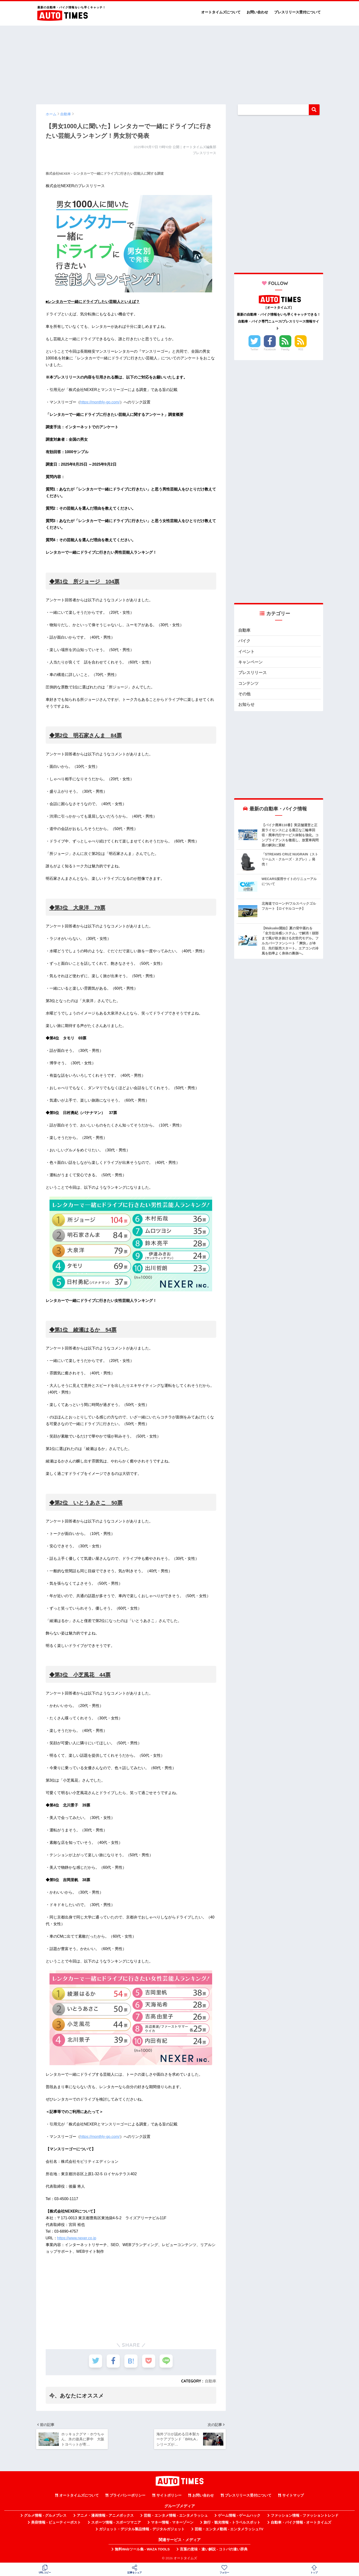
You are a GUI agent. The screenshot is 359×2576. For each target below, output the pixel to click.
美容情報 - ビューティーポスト (56, 2522)
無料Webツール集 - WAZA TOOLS (142, 2549)
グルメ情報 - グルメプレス (45, 2515)
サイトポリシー (169, 2495)
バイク (244, 641)
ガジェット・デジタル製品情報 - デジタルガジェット (142, 2529)
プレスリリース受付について (297, 12)
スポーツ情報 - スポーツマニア (116, 2522)
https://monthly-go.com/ (100, 402)
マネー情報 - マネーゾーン (172, 2522)
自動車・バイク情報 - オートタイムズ (301, 2522)
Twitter (254, 349)
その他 (244, 694)
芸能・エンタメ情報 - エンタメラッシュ (176, 2515)
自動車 (210, 2381)
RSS (300, 349)
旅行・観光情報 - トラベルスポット (232, 2522)
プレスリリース (252, 672)
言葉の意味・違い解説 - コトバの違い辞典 (214, 2549)
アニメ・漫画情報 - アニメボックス (105, 2515)
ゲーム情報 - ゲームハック (239, 2515)
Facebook (270, 349)
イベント (246, 651)
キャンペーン (250, 662)
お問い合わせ (257, 12)
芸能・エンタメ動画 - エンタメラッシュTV (229, 2529)
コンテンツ (248, 683)
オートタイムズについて (221, 12)
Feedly (285, 349)
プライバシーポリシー (127, 2495)
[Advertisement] (179, 62)
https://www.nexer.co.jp (76, 2238)
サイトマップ (293, 2495)
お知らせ (246, 704)
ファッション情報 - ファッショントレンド (304, 2515)
